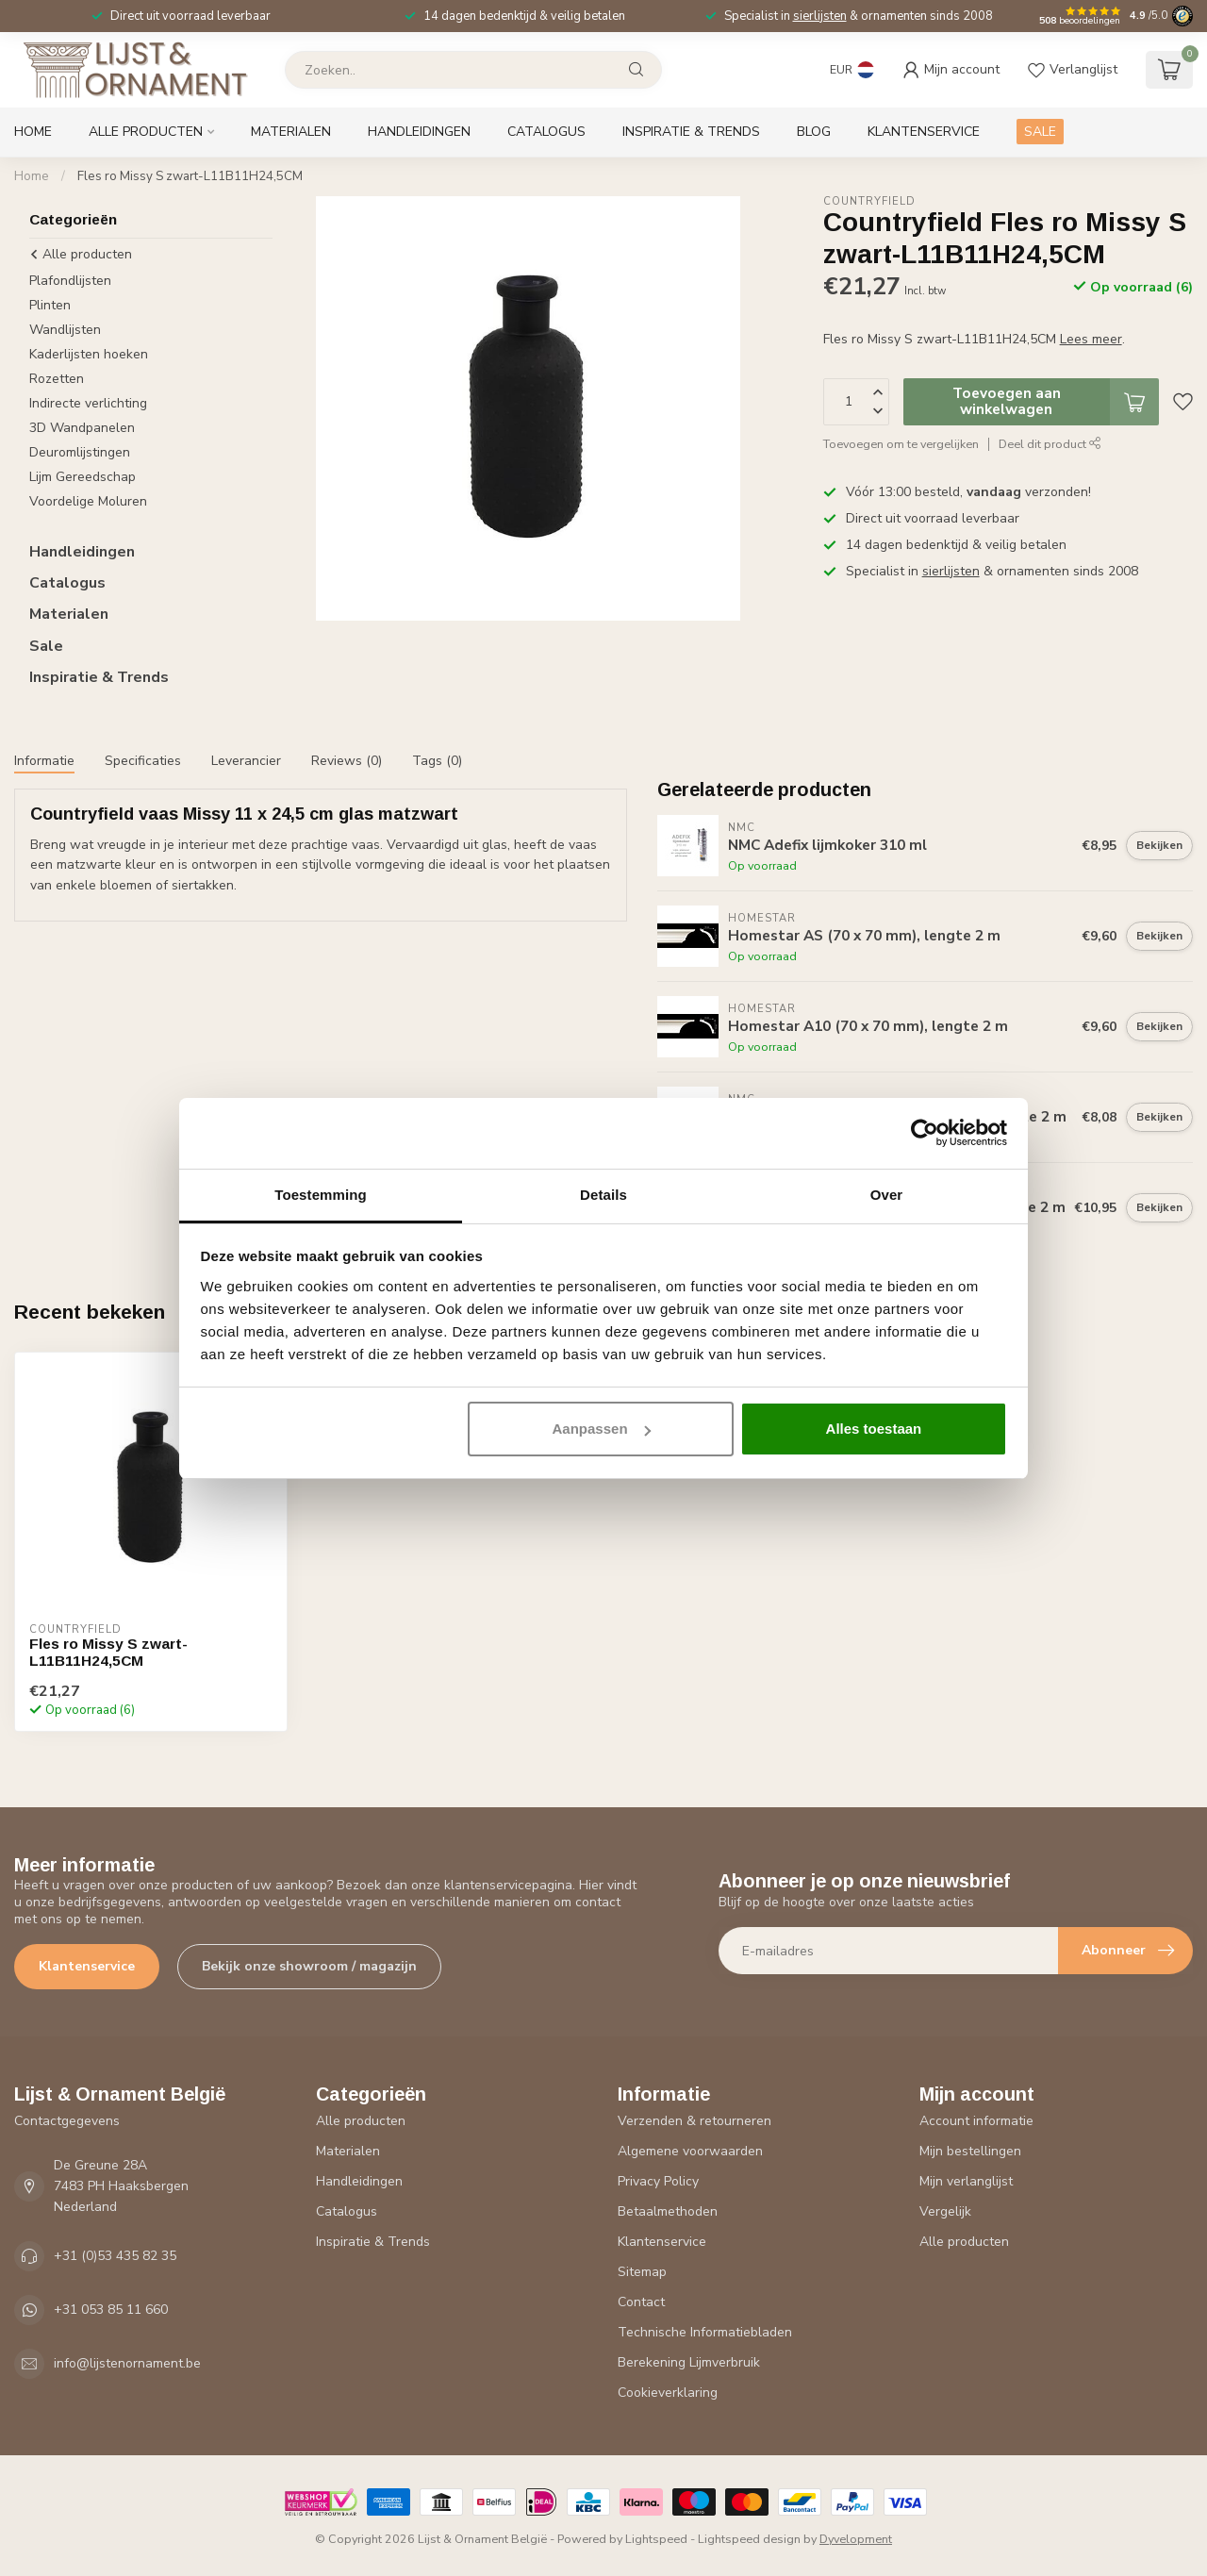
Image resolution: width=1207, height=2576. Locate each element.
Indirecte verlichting (88, 403)
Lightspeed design (749, 2539)
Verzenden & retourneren (694, 2121)
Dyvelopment (855, 2539)
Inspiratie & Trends (691, 132)
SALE (1040, 132)
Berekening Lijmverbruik (689, 2362)
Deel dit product (1050, 444)
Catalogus (546, 132)
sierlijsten (820, 16)
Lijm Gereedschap (82, 477)
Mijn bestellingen (970, 2151)
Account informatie (976, 2121)
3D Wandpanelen (82, 428)
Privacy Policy (658, 2181)
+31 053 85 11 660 (111, 2309)
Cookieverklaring (668, 2392)
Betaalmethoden (668, 2211)
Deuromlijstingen (79, 452)
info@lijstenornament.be (127, 2363)
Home (33, 132)
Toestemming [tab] (320, 1195)
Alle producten (146, 132)
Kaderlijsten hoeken (88, 354)
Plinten (50, 305)
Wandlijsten (65, 330)
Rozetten (56, 379)
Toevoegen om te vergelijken (901, 444)
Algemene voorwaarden (690, 2151)
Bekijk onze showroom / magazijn (309, 1966)
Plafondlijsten (70, 281)
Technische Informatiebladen (705, 2332)
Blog (814, 132)
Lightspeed (656, 2539)
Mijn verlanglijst (966, 2181)
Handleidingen (419, 132)
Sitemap (642, 2272)
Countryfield (869, 201)
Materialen (291, 132)
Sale (46, 646)
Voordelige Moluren (88, 501)
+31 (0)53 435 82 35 (115, 2256)
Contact (641, 2302)
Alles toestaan (874, 1429)
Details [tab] (603, 1195)
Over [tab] (886, 1195)
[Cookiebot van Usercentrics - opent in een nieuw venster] (924, 1133)
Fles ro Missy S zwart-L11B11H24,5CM (190, 176)
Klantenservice (924, 132)
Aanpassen (602, 1429)
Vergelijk (945, 2211)
